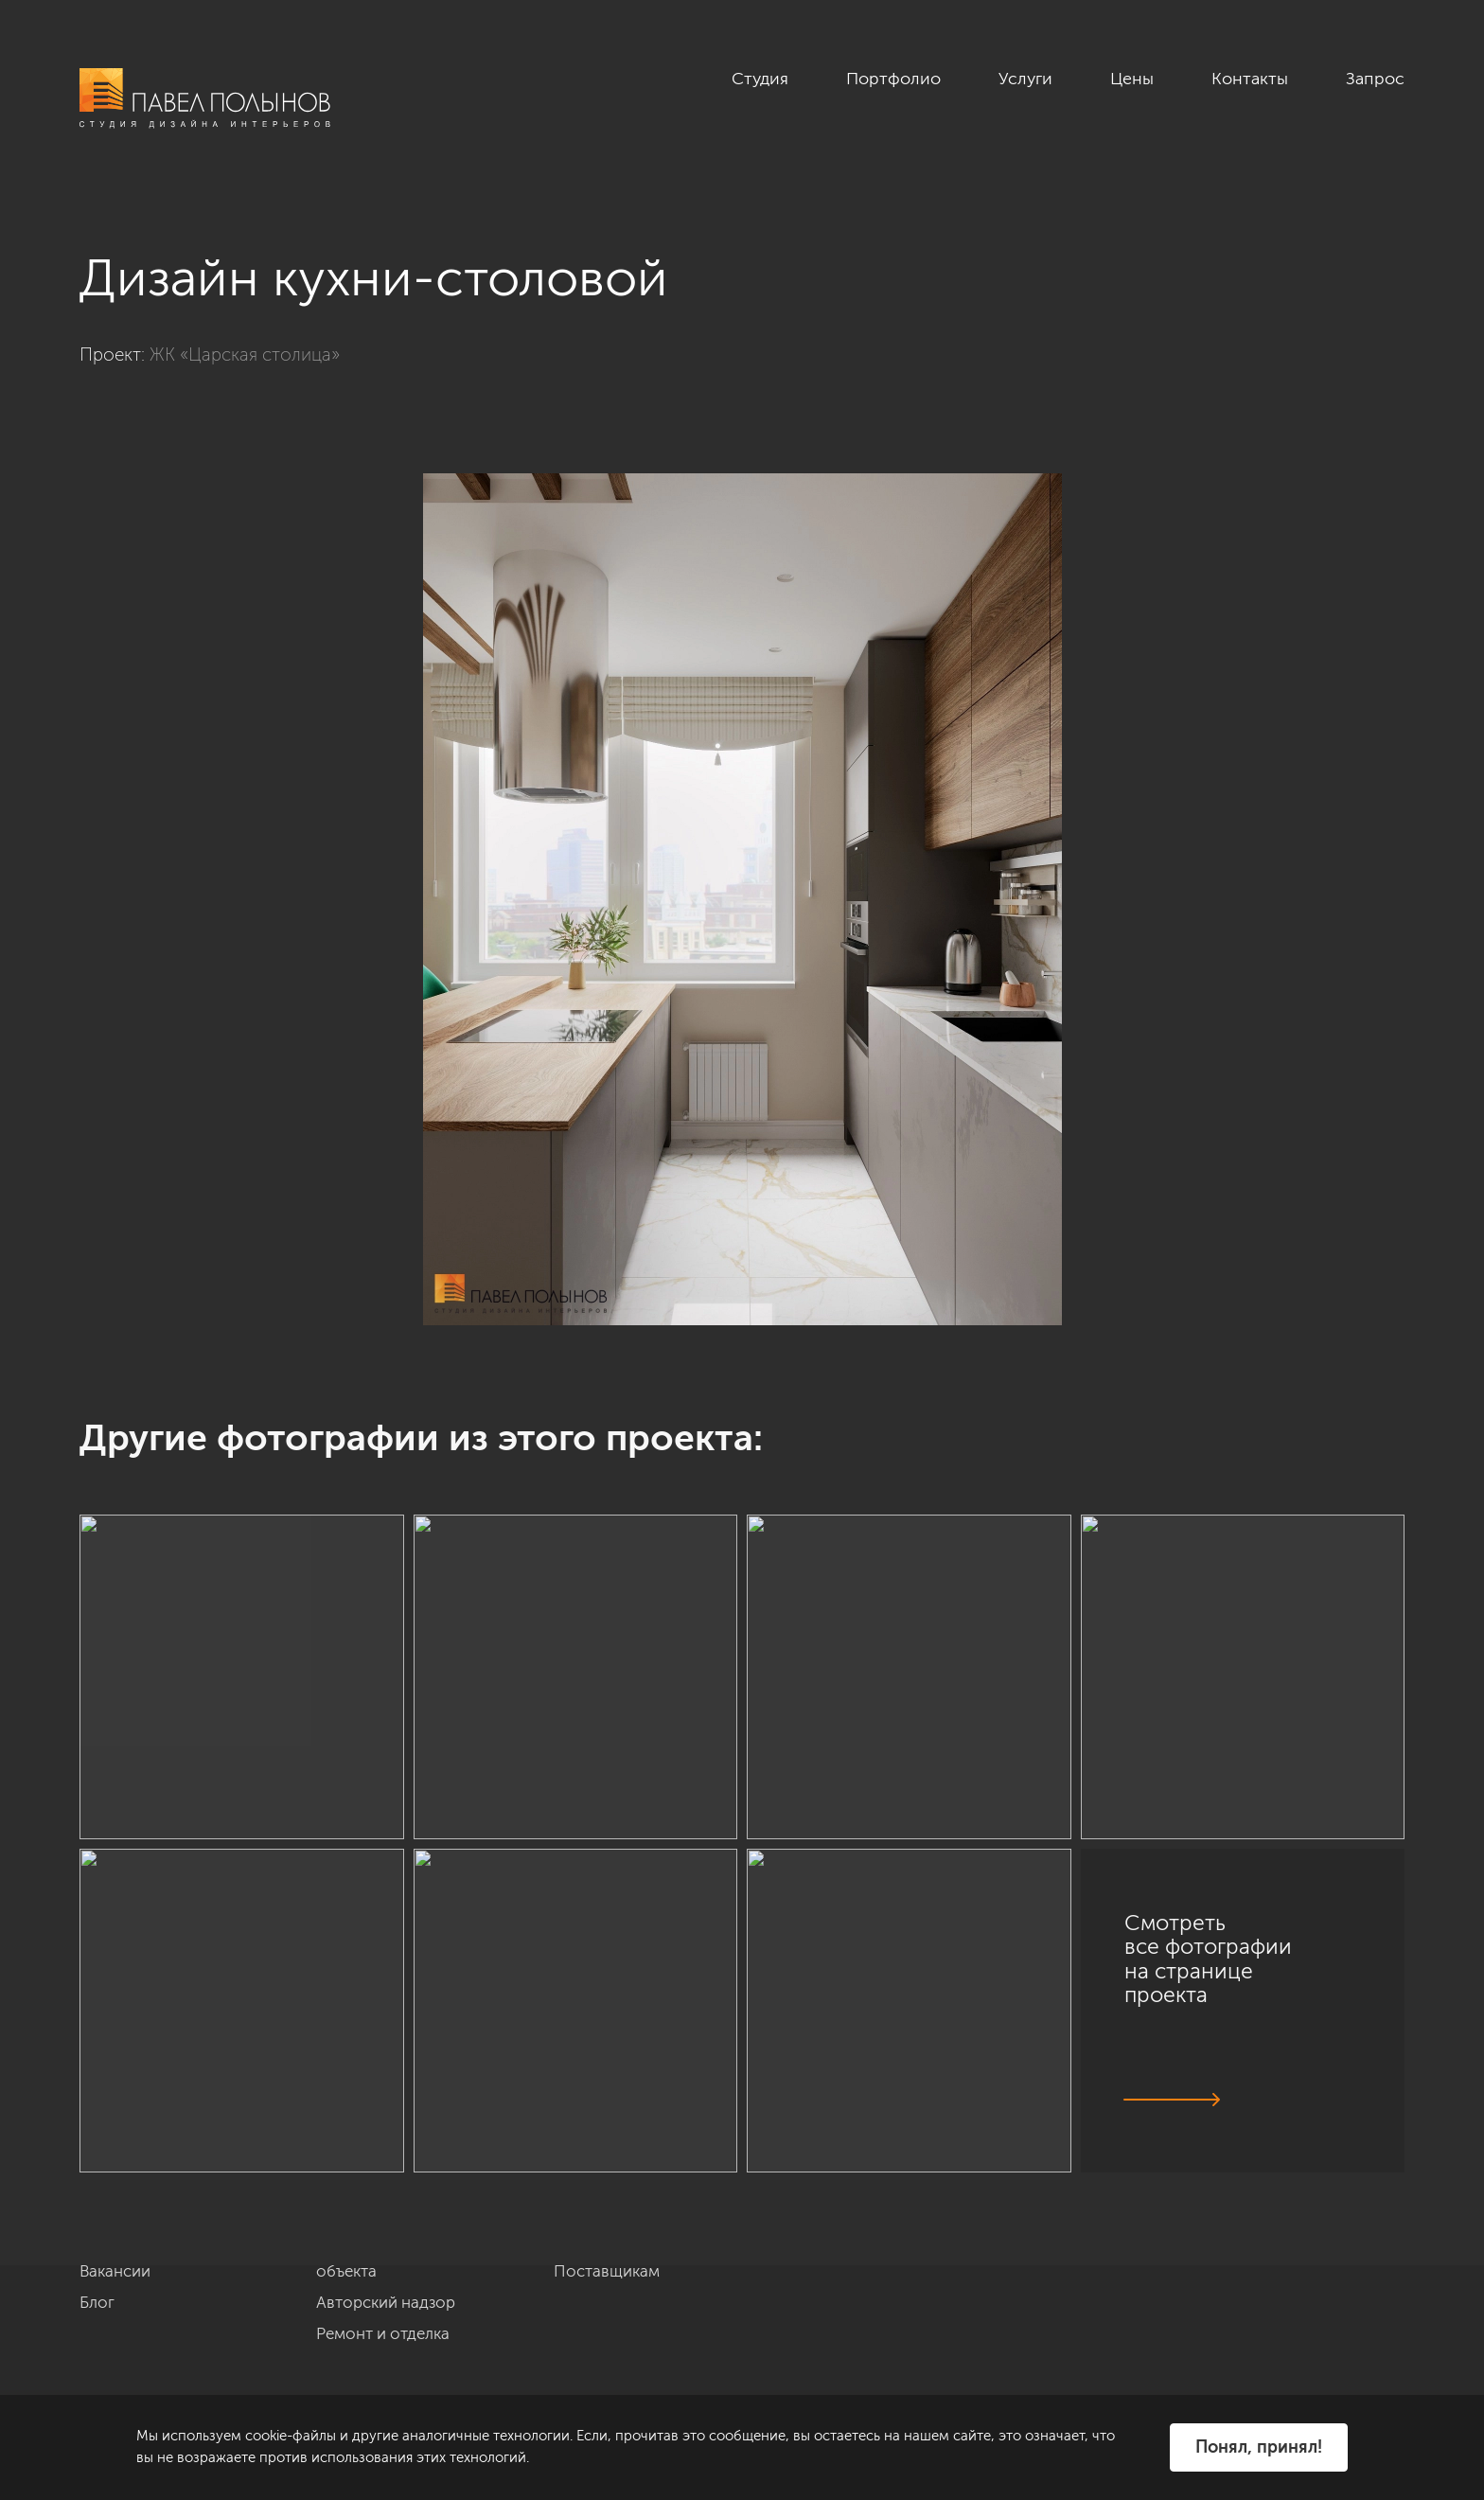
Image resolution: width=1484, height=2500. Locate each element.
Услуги (1025, 78)
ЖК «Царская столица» (245, 354)
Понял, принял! (1258, 2447)
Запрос (1375, 78)
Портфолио (893, 78)
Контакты (1249, 78)
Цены (1132, 78)
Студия (760, 78)
